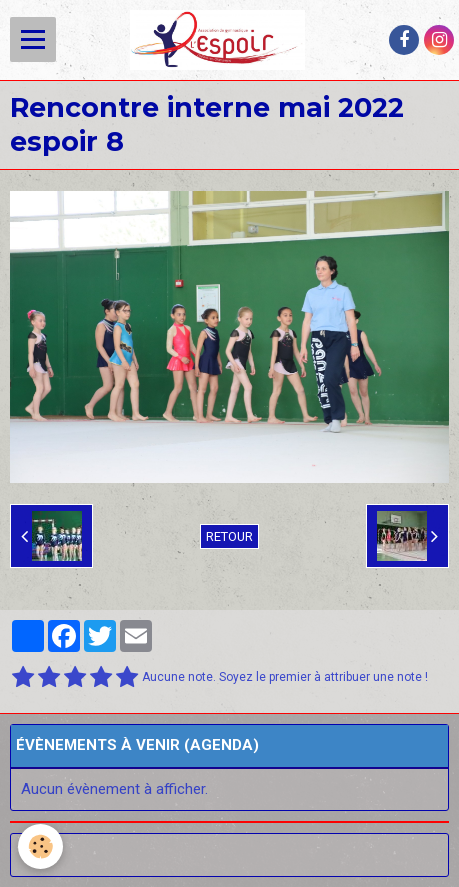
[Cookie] (40, 846)
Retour (229, 536)
